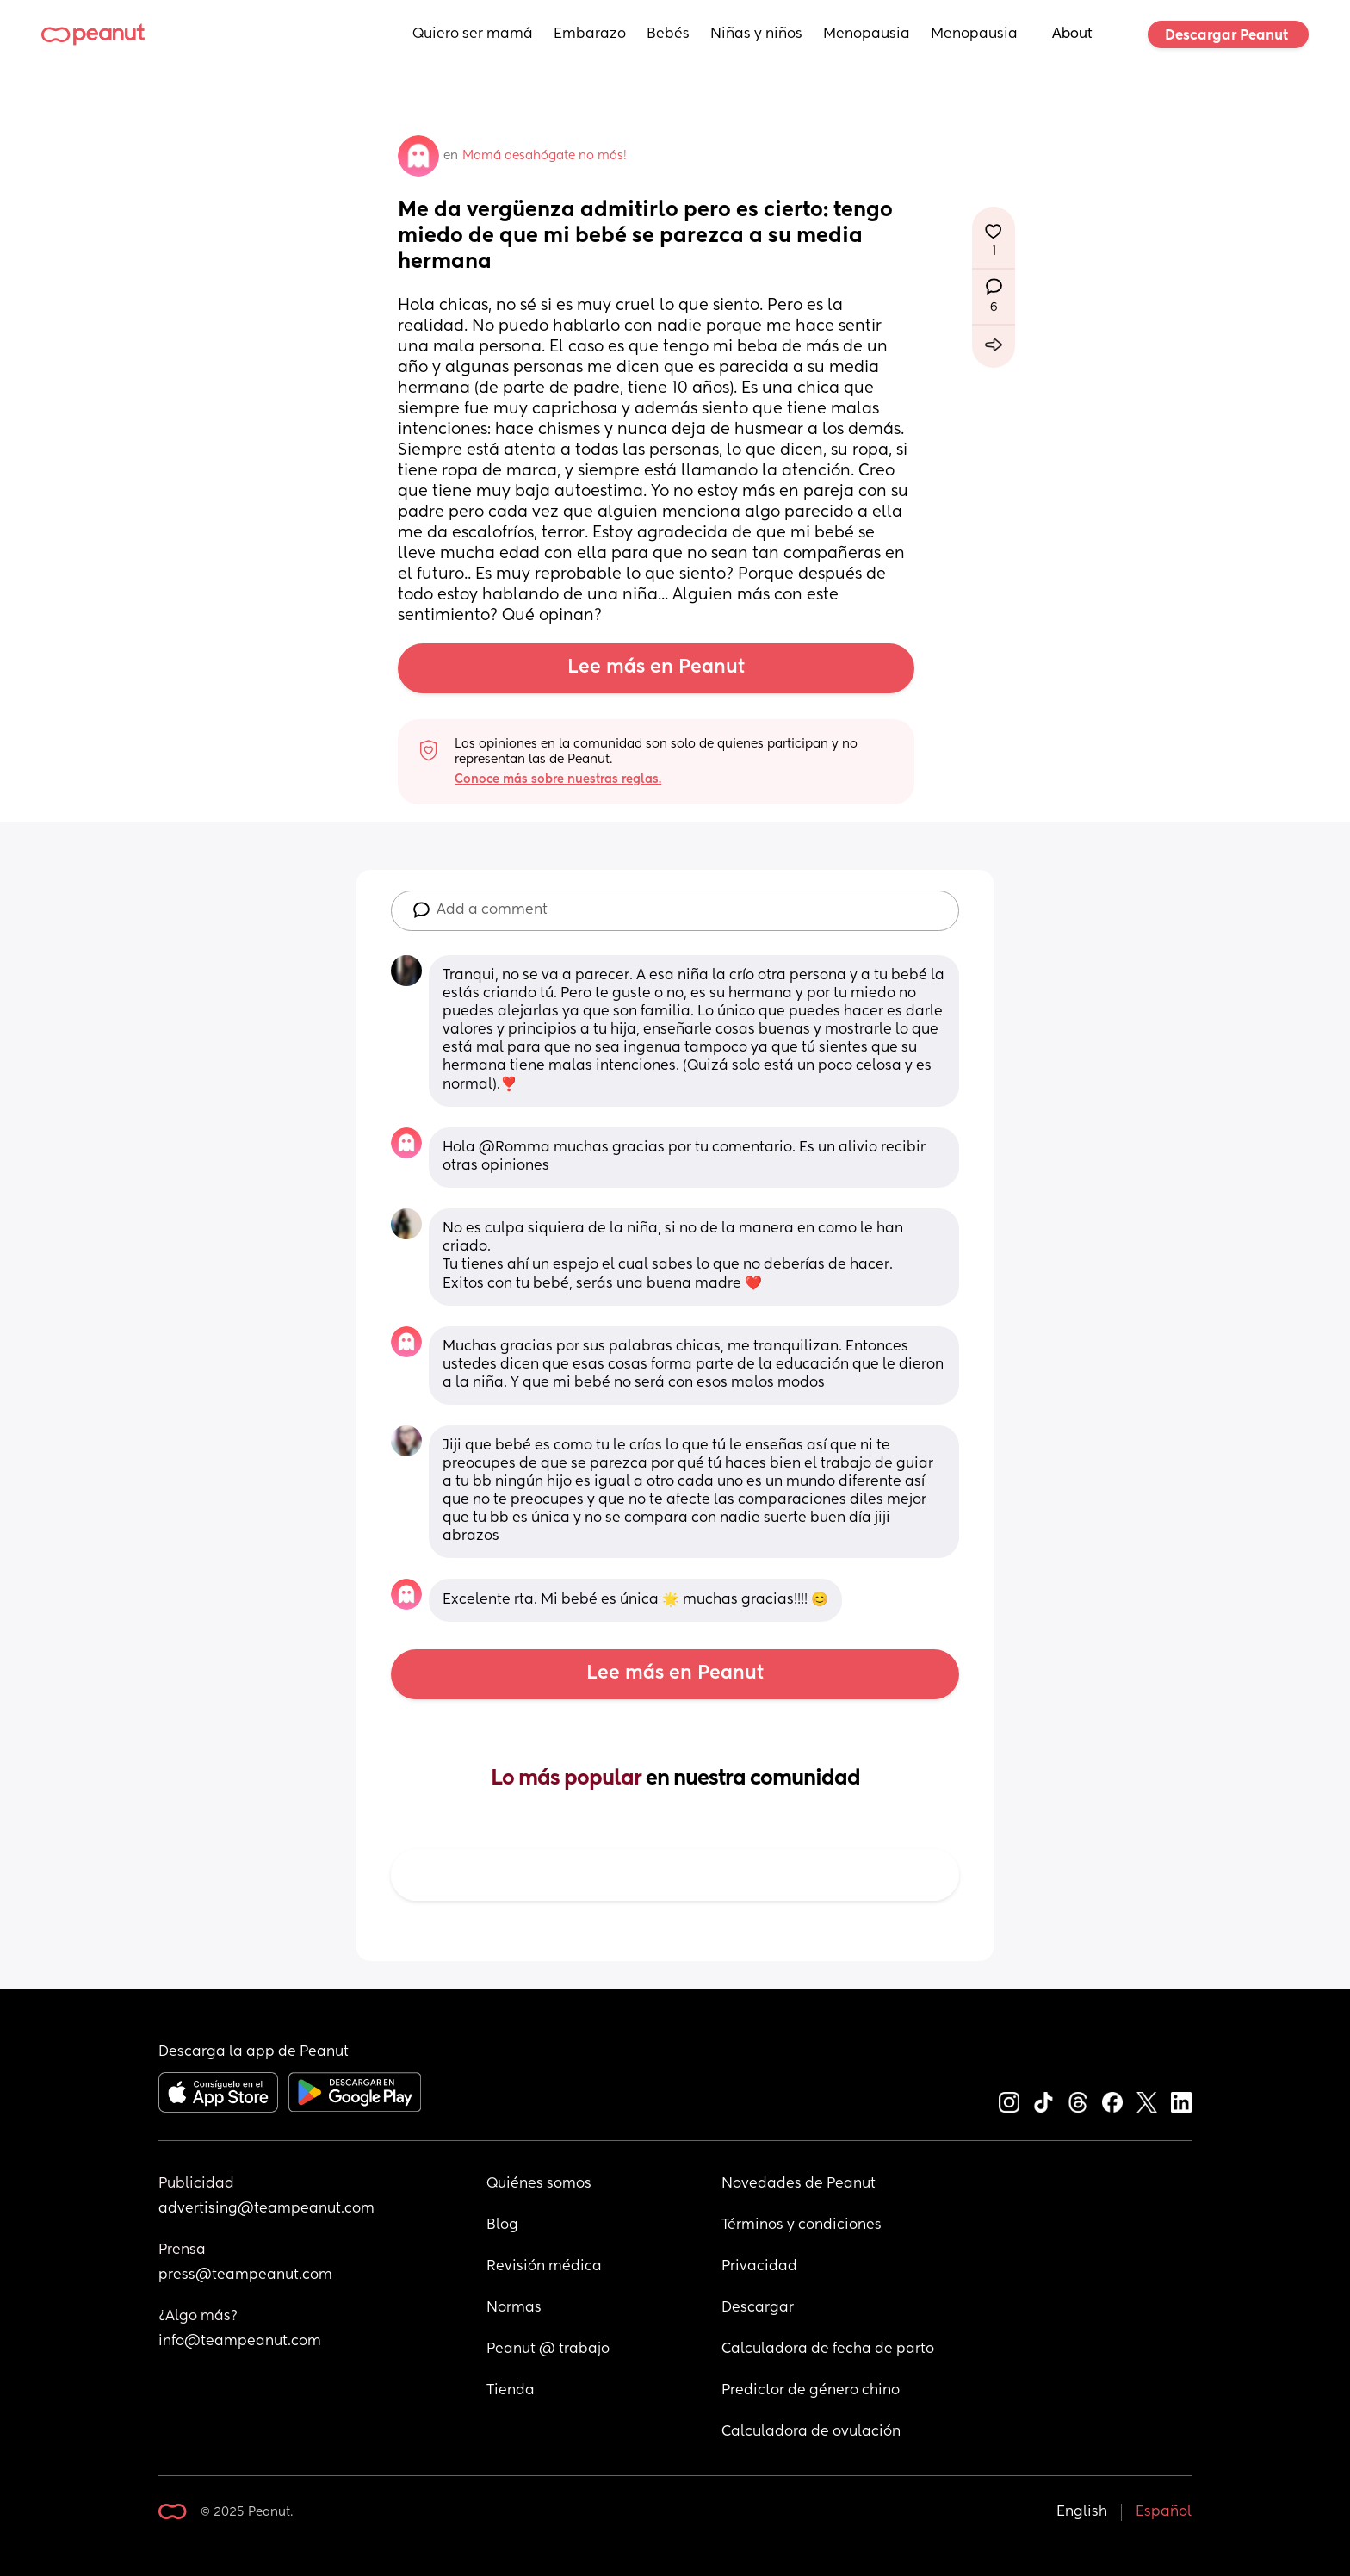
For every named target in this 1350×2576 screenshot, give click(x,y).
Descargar (757, 2308)
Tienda (510, 2391)
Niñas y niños (756, 34)
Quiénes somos (538, 2184)
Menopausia (866, 34)
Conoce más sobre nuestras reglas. (558, 779)
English (1081, 2512)
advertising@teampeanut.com (266, 2209)
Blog (502, 2225)
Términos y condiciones (801, 2225)
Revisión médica (544, 2267)
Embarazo (590, 34)
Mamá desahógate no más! (544, 156)
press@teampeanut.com (245, 2275)
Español (1164, 2512)
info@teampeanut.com (239, 2342)
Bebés (668, 34)
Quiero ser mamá (472, 34)
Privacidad (759, 2267)
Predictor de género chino (810, 2391)
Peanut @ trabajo (548, 2349)
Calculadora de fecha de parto (827, 2349)
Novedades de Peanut (798, 2184)
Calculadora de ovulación (811, 2432)
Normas (514, 2308)
